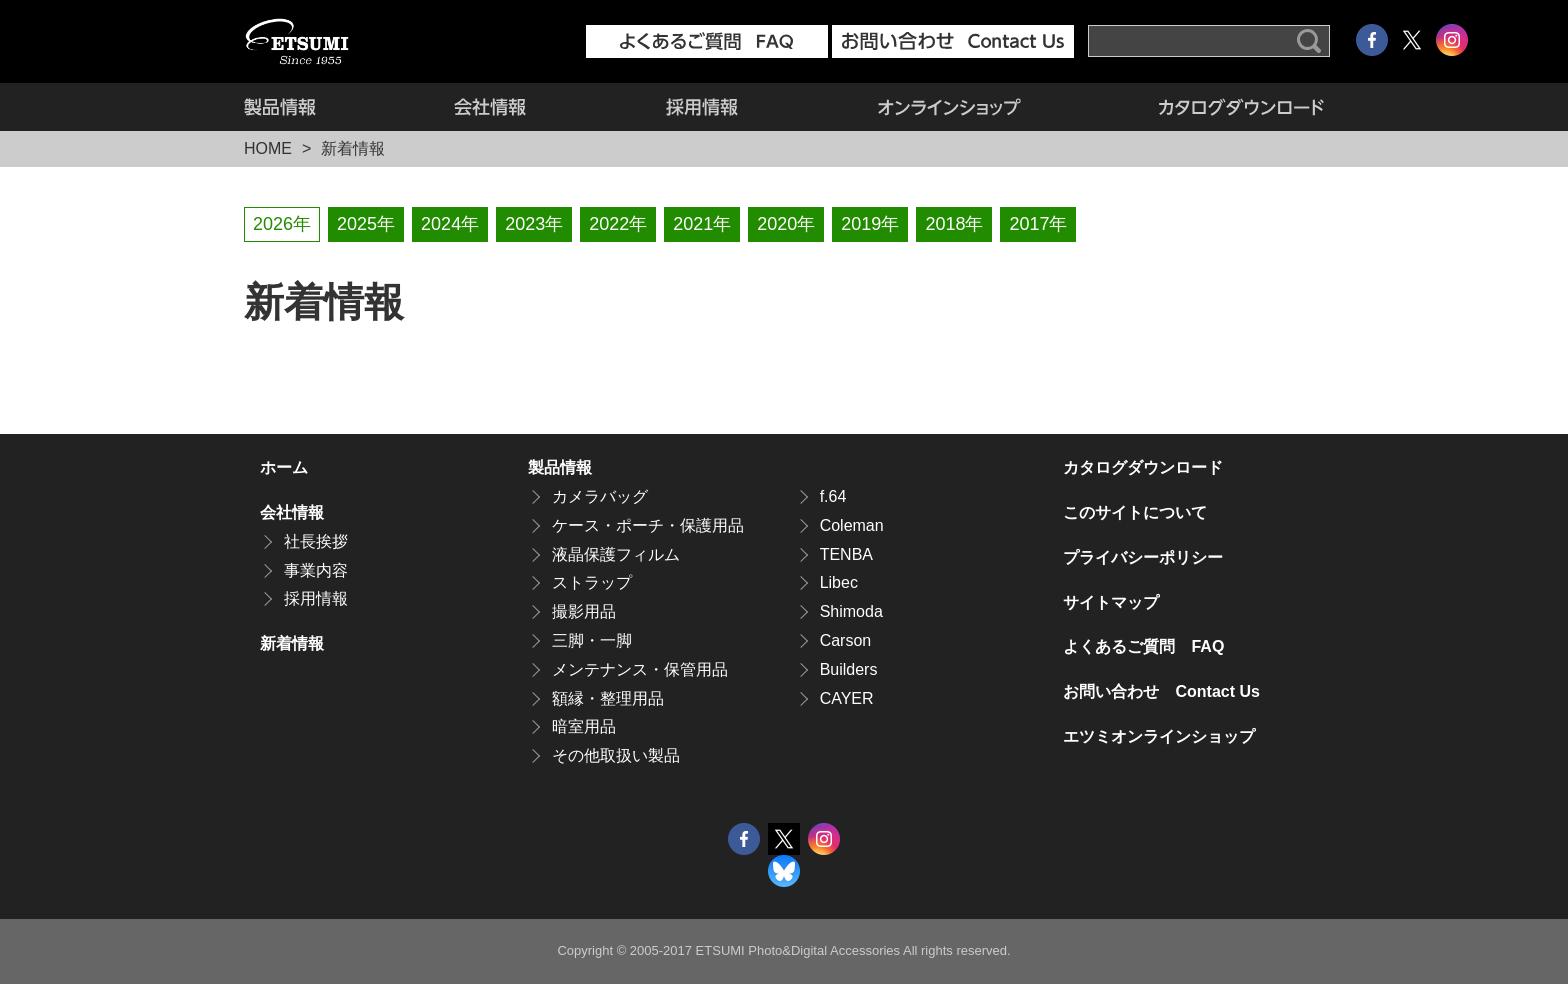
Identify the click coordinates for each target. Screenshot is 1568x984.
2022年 (618, 224)
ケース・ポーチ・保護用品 (648, 525)
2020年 (786, 224)
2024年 (450, 224)
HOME (268, 148)
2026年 (282, 224)
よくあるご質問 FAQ (1143, 646)
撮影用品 (584, 611)
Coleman (852, 525)
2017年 (1038, 224)
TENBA (846, 554)
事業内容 (316, 570)
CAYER (847, 698)
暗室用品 (584, 726)
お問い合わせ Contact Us (1161, 691)
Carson (846, 640)
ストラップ (592, 582)
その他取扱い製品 (616, 755)
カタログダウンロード (1207, 107)
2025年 (366, 224)
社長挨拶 (316, 541)
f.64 (833, 496)
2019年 (870, 224)
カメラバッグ (600, 496)
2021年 (702, 224)
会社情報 (490, 107)
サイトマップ (1111, 602)
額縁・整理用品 (608, 698)
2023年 (534, 224)
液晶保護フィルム (616, 554)
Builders (849, 669)
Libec (839, 582)
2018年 (954, 224)
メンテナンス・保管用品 (640, 669)
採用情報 (702, 107)
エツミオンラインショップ (949, 107)
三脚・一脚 (592, 640)
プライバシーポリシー (1143, 557)
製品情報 (314, 107)
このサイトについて (1135, 512)
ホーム (284, 467)
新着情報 (292, 643)
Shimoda (851, 611)
